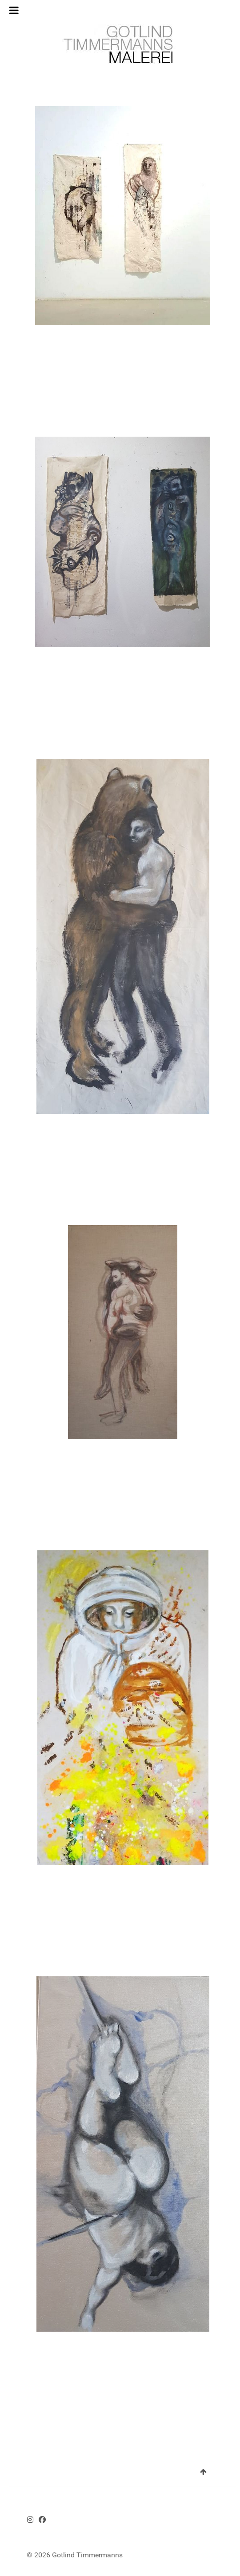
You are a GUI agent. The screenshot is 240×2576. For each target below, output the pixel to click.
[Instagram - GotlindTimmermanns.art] (30, 2520)
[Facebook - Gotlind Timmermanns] (42, 2520)
